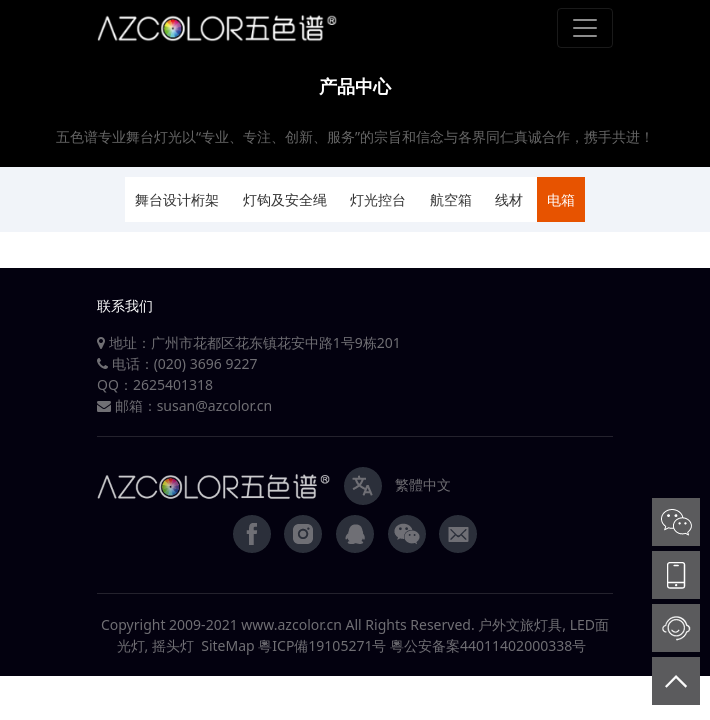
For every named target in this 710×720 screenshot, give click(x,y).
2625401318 (173, 384)
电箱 (561, 199)
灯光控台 (378, 199)
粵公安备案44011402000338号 (488, 645)
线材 (509, 199)
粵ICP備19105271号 (322, 645)
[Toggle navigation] (585, 28)
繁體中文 (423, 484)
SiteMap (227, 645)
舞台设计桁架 (177, 199)
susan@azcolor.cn (215, 405)
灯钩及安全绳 (285, 199)
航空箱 (451, 199)
